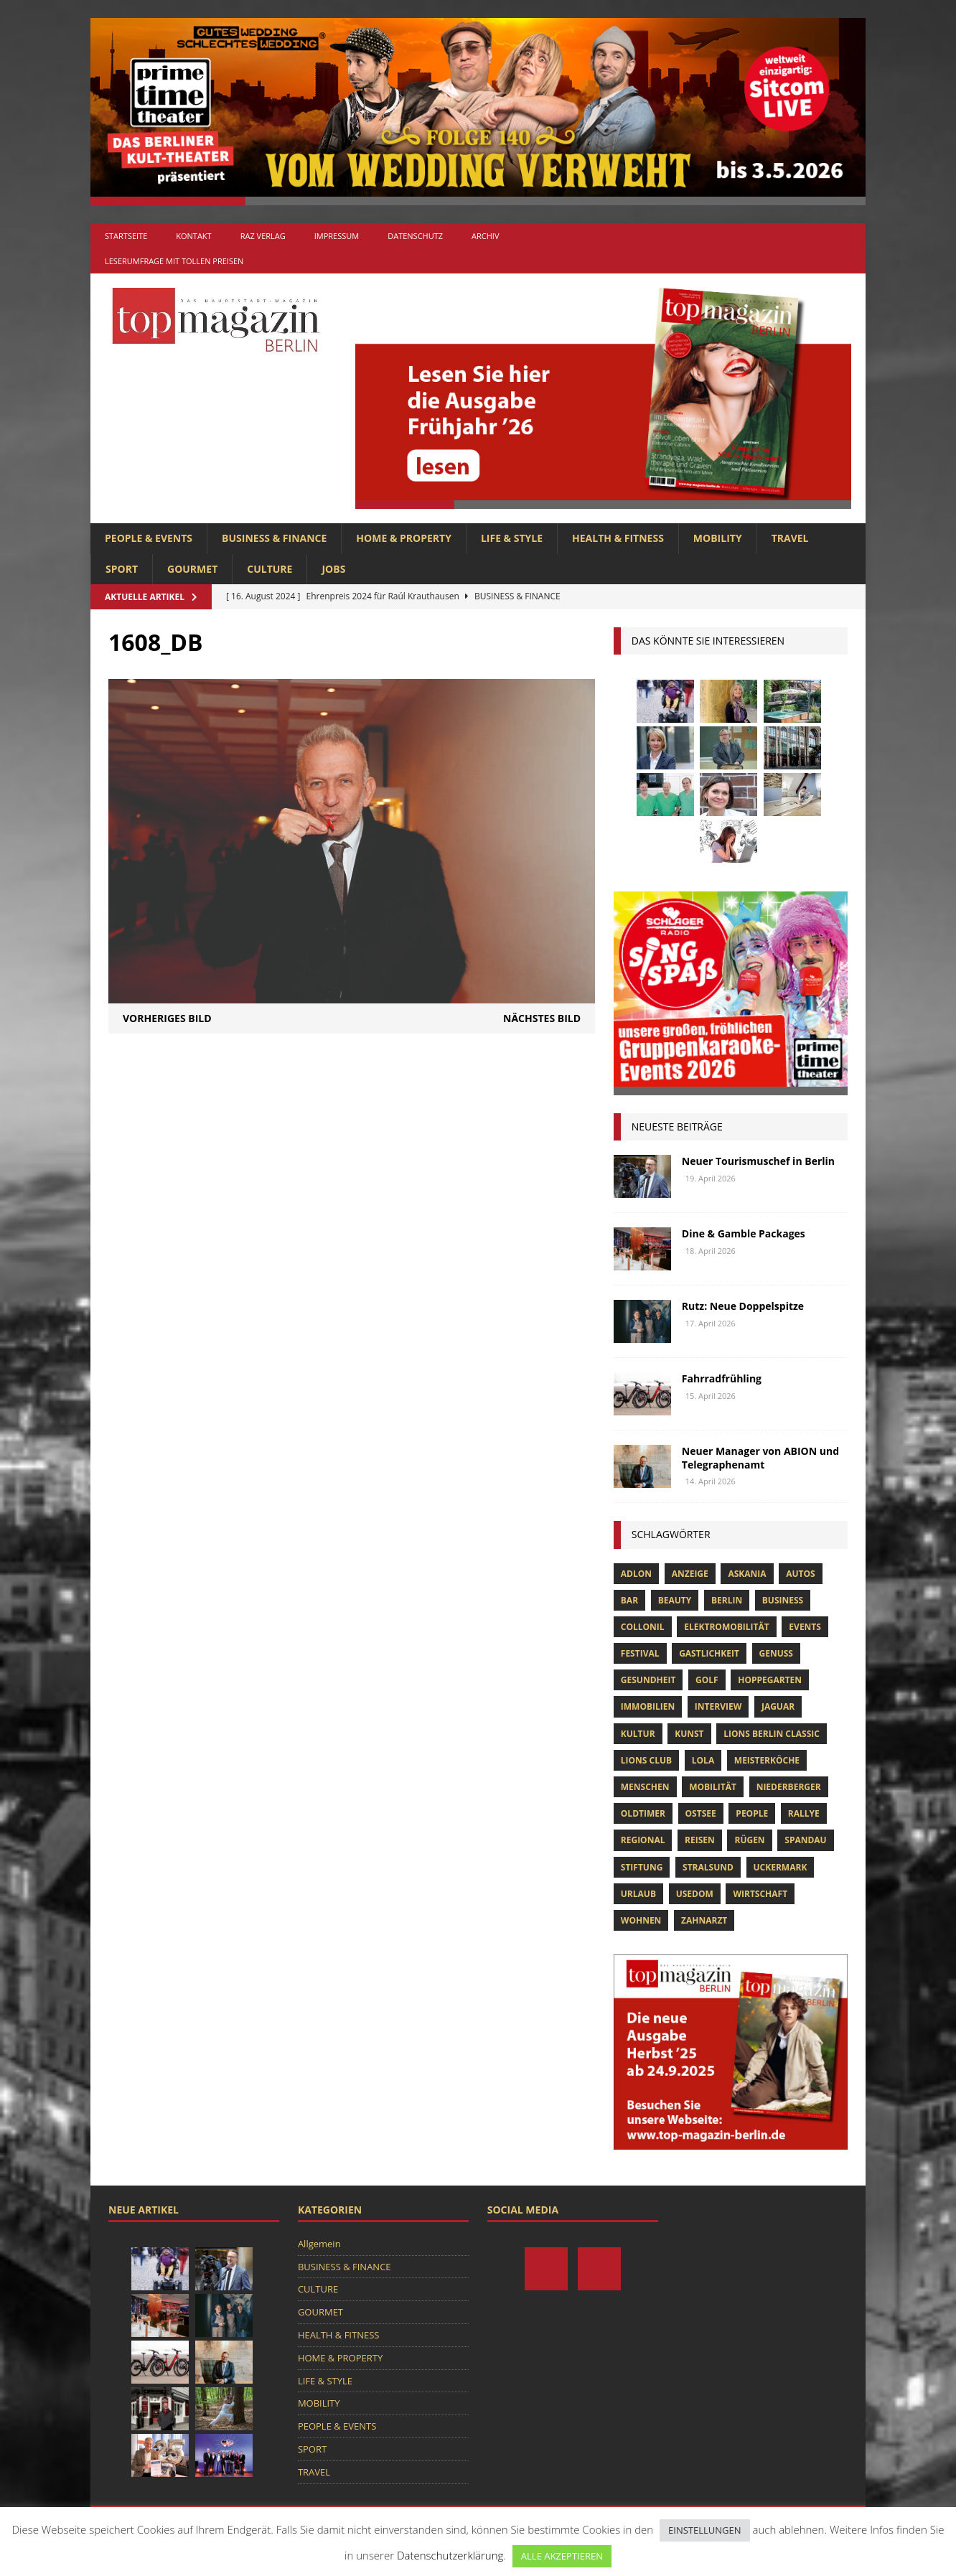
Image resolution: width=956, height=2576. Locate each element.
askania (747, 1574)
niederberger (788, 1787)
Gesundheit (648, 1680)
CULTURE (269, 569)
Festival (640, 1653)
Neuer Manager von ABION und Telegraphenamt (760, 1457)
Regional (643, 1840)
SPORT (122, 569)
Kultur (638, 1734)
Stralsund (708, 1867)
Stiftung (642, 1867)
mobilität (712, 1787)
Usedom (694, 1894)
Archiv (485, 235)
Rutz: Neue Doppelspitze (743, 1306)
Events (805, 1627)
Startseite (126, 235)
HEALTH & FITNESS (618, 538)
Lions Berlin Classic (771, 1734)
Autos (800, 1574)
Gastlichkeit (709, 1653)
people (752, 1813)
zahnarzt (704, 1920)
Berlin (726, 1600)
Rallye (804, 1813)
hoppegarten (770, 1680)
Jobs (333, 569)
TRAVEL (790, 538)
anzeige (690, 1574)
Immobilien (648, 1706)
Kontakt (193, 235)
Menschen (645, 1787)
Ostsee (700, 1813)
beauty (675, 1600)
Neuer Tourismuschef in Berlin (758, 1161)
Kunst (689, 1734)
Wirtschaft (760, 1894)
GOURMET (192, 569)
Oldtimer (643, 1813)
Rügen (749, 1840)
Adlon (636, 1574)
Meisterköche (767, 1760)
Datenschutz (415, 235)
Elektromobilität (726, 1627)
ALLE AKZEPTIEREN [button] (562, 2555)
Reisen (700, 1840)
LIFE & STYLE (512, 538)
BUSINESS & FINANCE (274, 538)
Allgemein (319, 2243)
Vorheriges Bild (167, 1018)
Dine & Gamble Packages (743, 1233)
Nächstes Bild (542, 1018)
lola (703, 1760)
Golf (706, 1680)
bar (629, 1600)
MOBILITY (717, 538)
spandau (805, 1840)
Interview (718, 1706)
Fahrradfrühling (721, 1378)
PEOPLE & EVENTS (148, 538)
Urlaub (638, 1894)
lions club (646, 1760)
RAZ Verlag (263, 235)
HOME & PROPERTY (403, 538)
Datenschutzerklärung (450, 2555)
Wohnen (641, 1920)
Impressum (336, 235)
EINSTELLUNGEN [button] (704, 2530)
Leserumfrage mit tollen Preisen (174, 261)
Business (782, 1600)
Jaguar (778, 1706)
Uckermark (780, 1867)
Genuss (776, 1653)
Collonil (643, 1627)
